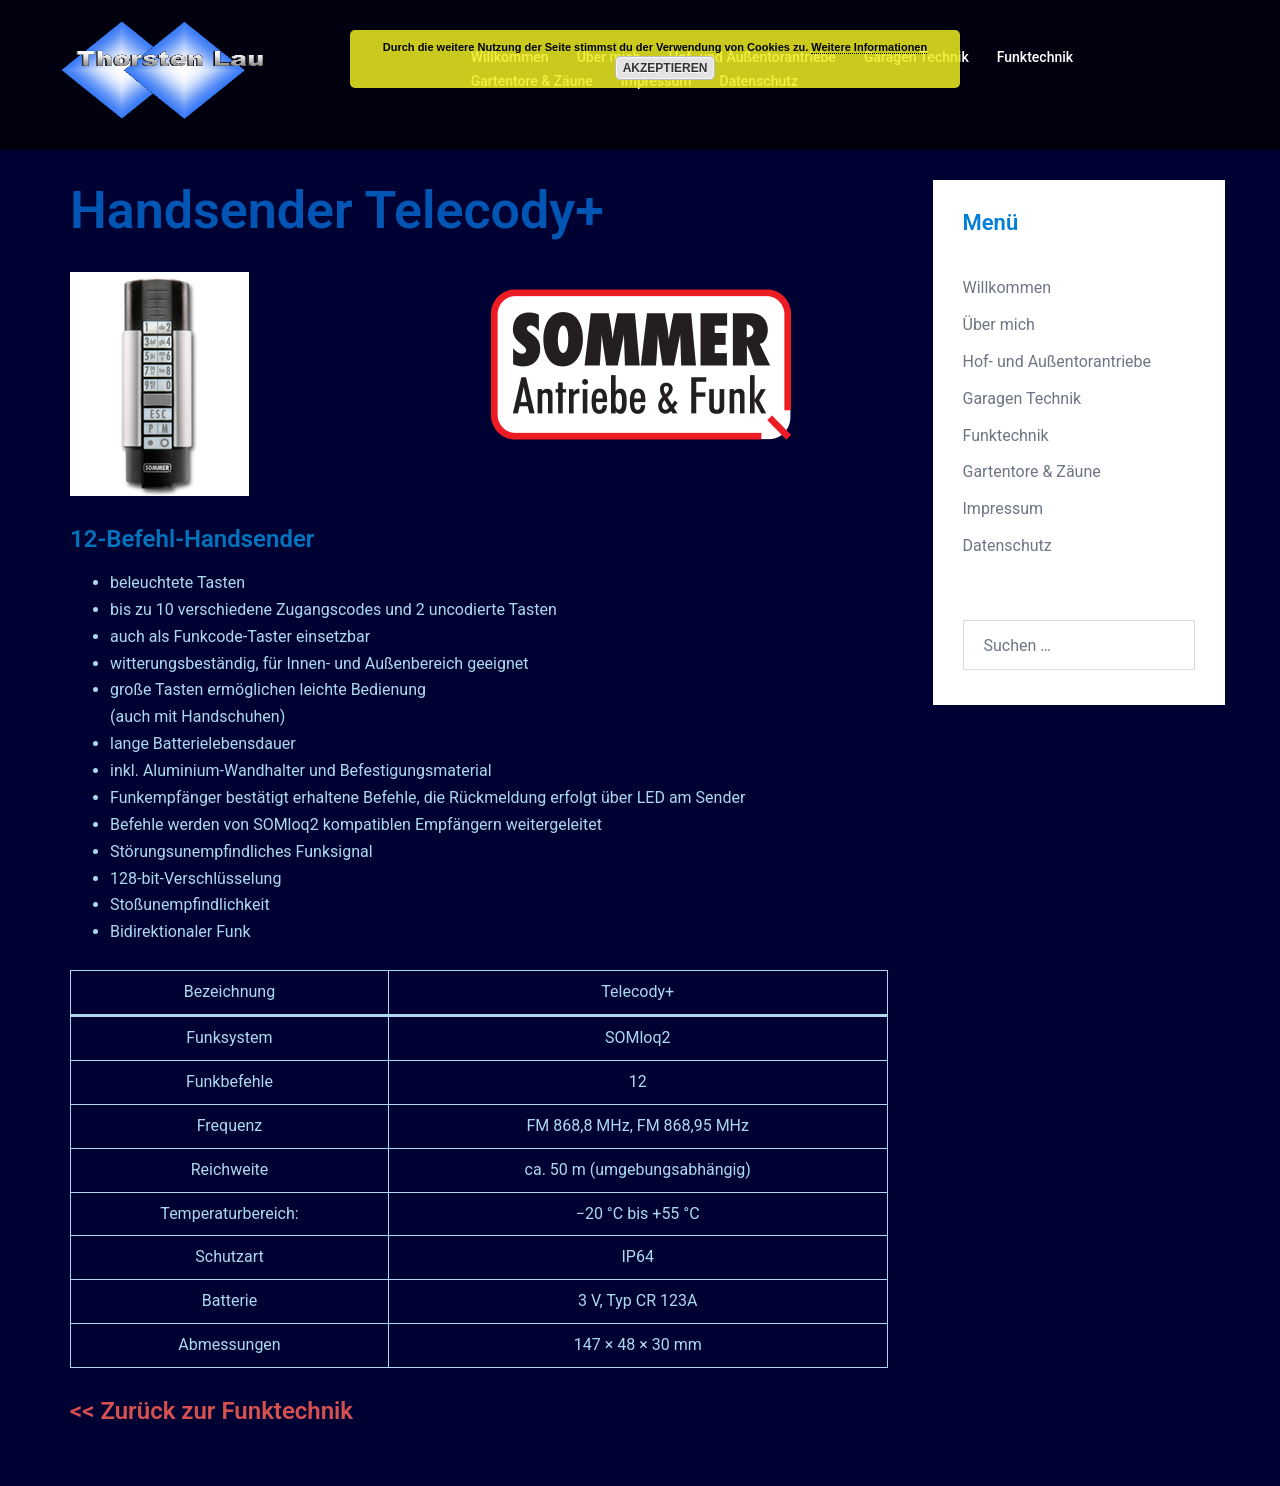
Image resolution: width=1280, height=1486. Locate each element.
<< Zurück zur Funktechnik (211, 1411)
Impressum (1003, 508)
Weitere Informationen (869, 47)
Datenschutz (1007, 545)
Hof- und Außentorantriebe (1057, 361)
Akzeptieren (665, 68)
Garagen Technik (1022, 398)
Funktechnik (1035, 57)
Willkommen (1007, 287)
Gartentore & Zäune (1032, 471)
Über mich (999, 324)
